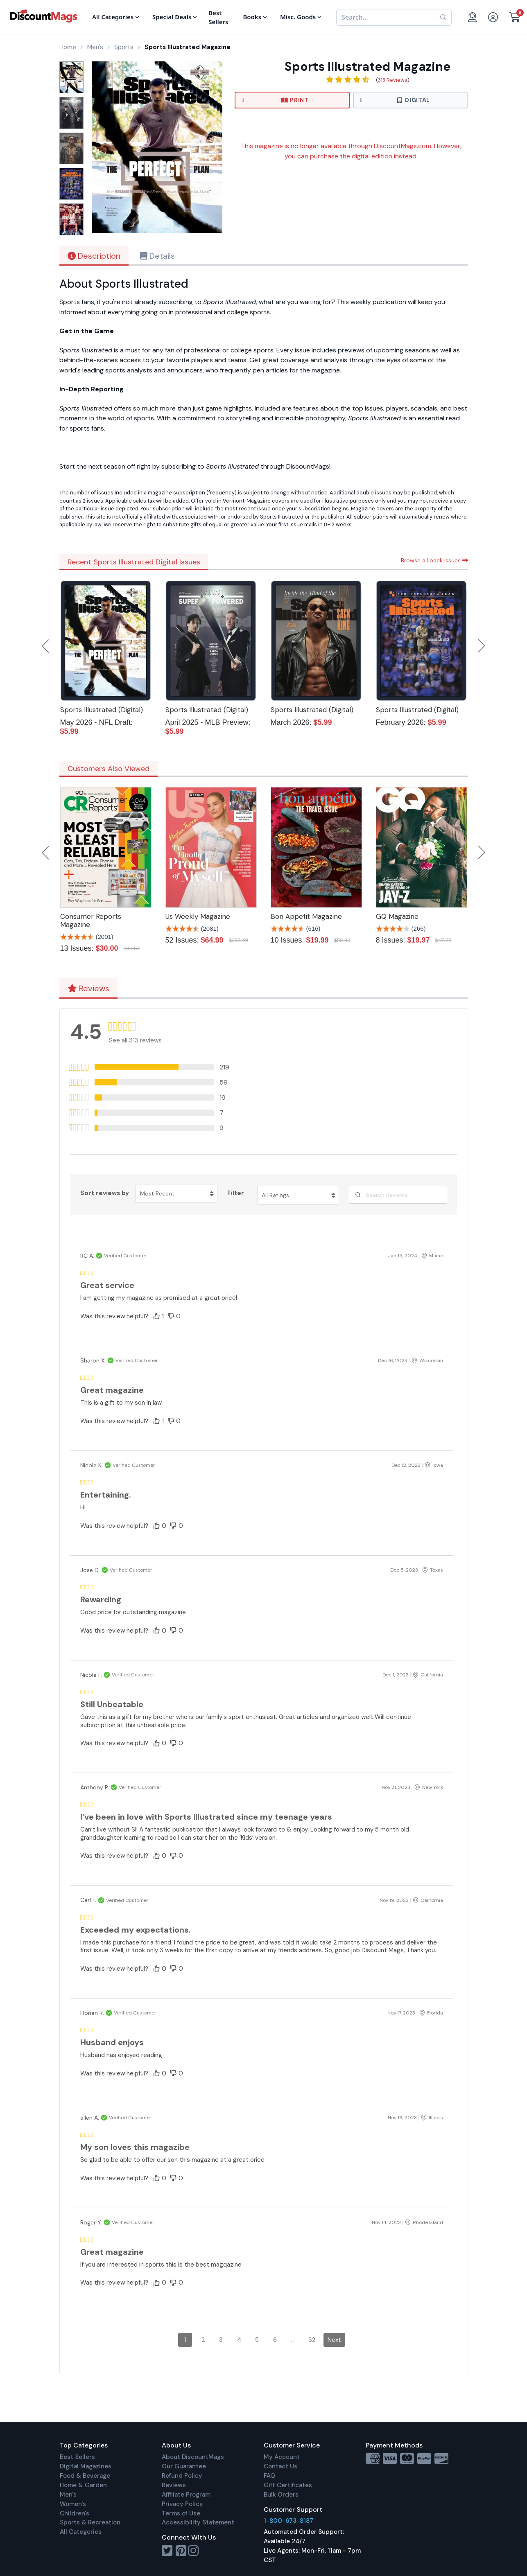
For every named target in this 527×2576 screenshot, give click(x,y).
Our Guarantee (184, 2466)
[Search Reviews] (398, 1195)
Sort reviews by (104, 1193)
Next (482, 646)
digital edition (372, 156)
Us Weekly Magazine (197, 916)
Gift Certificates (288, 2485)
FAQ (269, 2476)
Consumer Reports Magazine (90, 920)
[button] (168, 1067)
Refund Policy (182, 2476)
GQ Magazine (397, 916)
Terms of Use (181, 2513)
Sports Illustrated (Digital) (101, 709)
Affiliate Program (186, 2494)
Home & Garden (83, 2485)
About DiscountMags (193, 2457)
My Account (282, 2457)
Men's (68, 2494)
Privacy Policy (182, 2504)
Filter (235, 1193)
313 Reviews (392, 80)
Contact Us (280, 2466)
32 (311, 2340)
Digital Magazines (85, 2466)
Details (157, 255)
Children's (74, 2513)
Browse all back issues (434, 560)
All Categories (81, 2532)
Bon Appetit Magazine (306, 916)
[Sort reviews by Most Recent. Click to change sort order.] (176, 1193)
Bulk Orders (281, 2494)
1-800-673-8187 (288, 2521)
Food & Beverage (85, 2476)
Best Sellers (77, 2457)
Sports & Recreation (90, 2522)
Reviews (88, 988)
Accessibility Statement (198, 2522)
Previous (46, 646)
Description (94, 255)
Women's (73, 2504)
